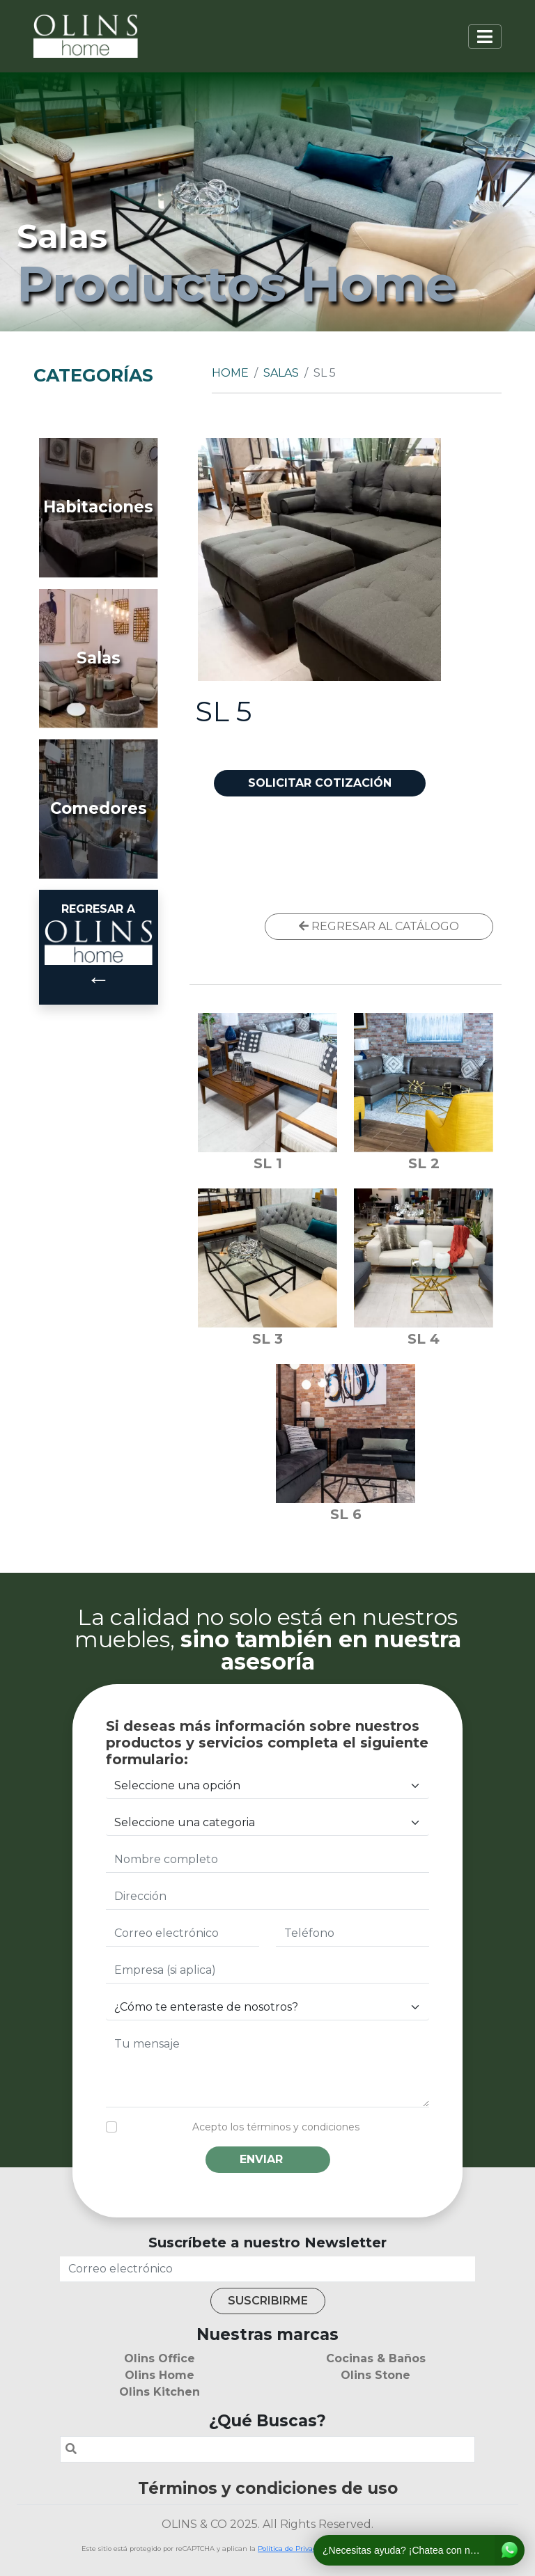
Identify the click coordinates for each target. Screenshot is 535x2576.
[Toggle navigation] (485, 36)
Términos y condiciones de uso (268, 2488)
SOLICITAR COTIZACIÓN (319, 783)
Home (230, 372)
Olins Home (159, 2375)
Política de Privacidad (294, 2548)
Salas (281, 372)
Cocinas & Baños (376, 2358)
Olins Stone (375, 2375)
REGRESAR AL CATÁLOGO (379, 926)
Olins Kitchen (159, 2391)
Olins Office (159, 2358)
